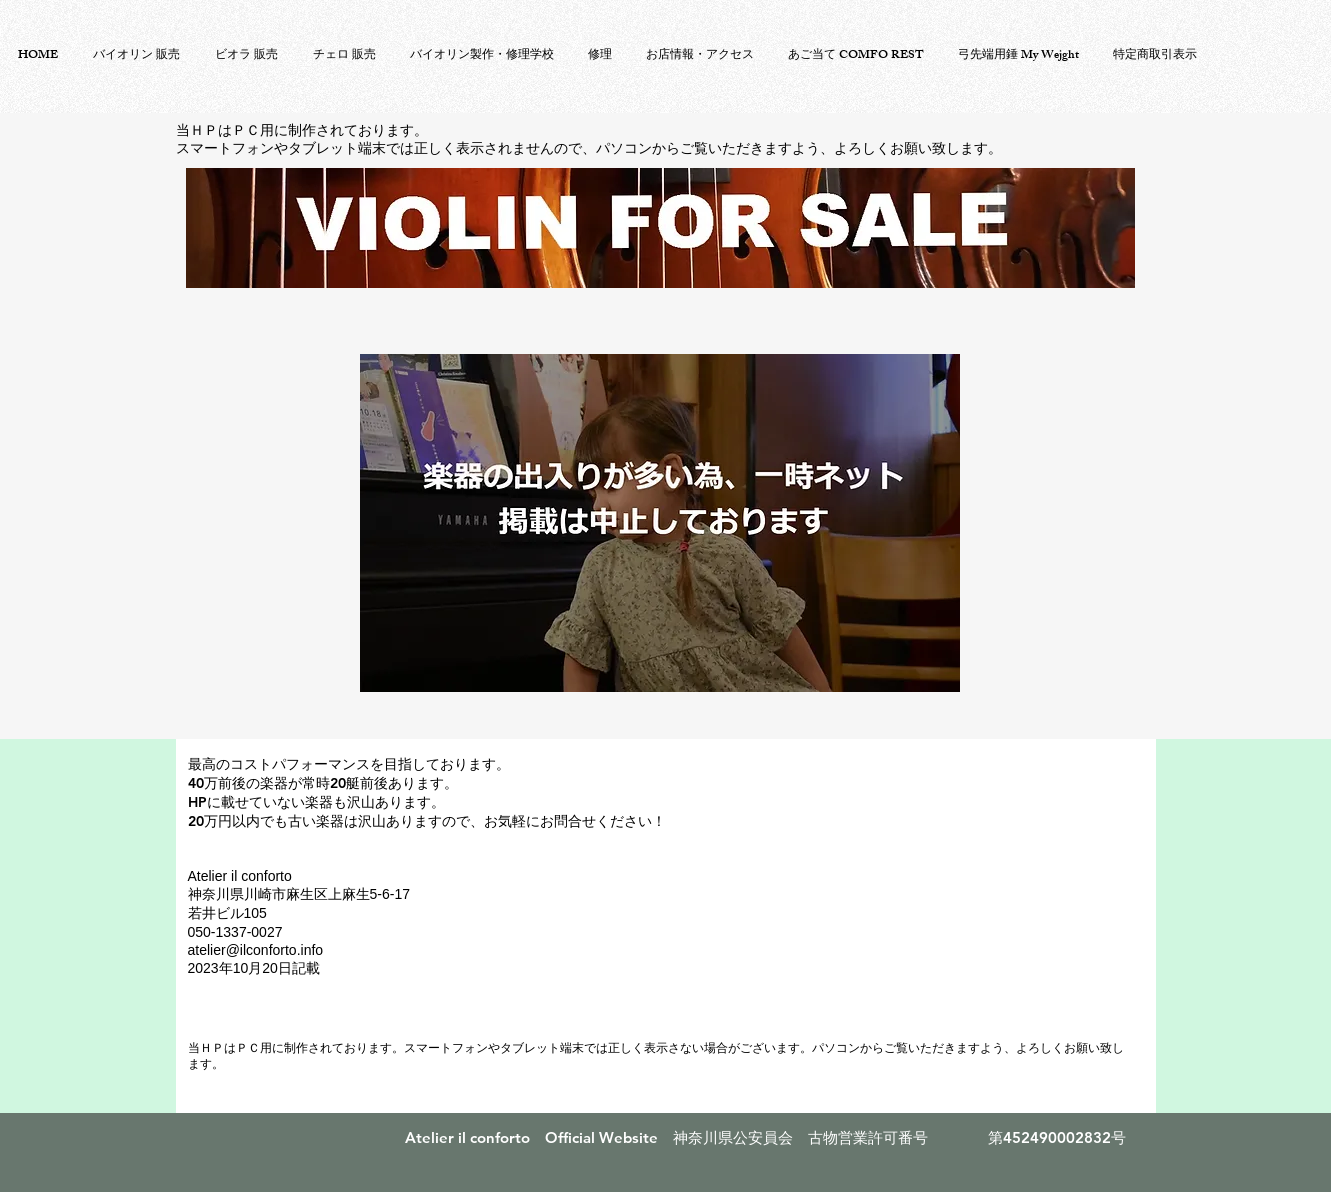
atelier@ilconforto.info (256, 950)
